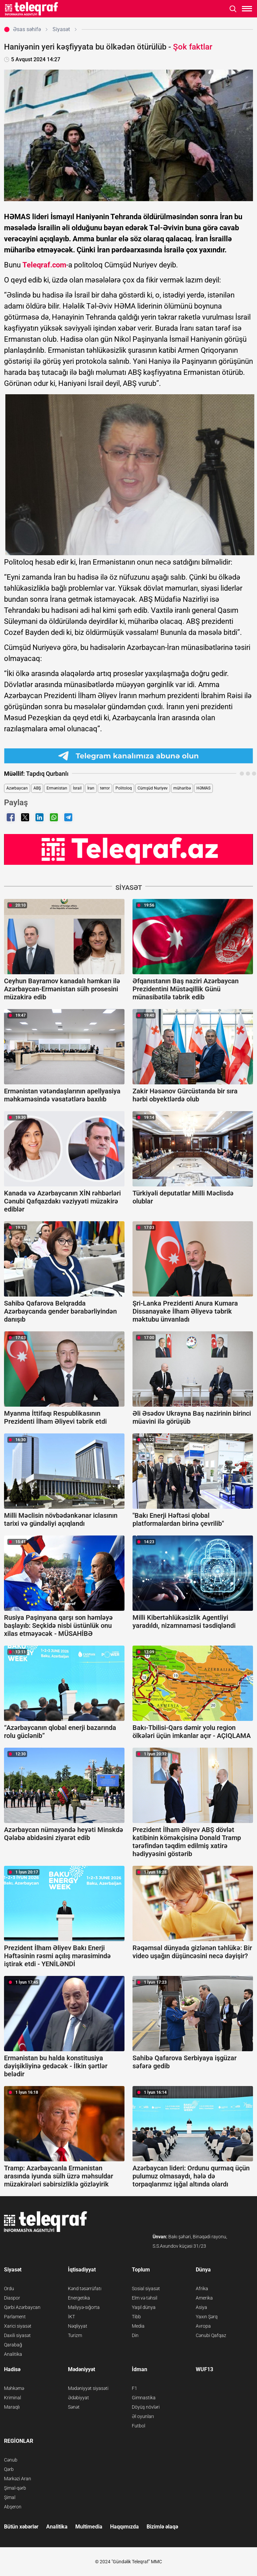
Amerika (204, 2298)
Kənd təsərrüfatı (84, 2288)
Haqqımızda (124, 2526)
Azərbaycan (17, 788)
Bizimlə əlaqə (162, 2526)
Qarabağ (13, 2344)
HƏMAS (203, 788)
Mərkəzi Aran (17, 2478)
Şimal (9, 2497)
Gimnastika (144, 2397)
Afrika (202, 2288)
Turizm (75, 2335)
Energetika (79, 2298)
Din (135, 2335)
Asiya (201, 2307)
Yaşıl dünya (144, 2307)
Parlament (15, 2316)
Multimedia (88, 2526)
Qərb (9, 2469)
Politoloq (123, 788)
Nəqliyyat (77, 2326)
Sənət (74, 2407)
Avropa (203, 2326)
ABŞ (37, 788)
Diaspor (12, 2298)
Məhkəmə (14, 2388)
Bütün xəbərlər (21, 2526)
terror (105, 788)
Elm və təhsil (144, 2298)
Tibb (136, 2316)
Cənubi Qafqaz (211, 2335)
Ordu (9, 2288)
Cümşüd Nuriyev (153, 788)
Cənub (10, 2460)
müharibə (182, 788)
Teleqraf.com (44, 265)
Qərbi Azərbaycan (22, 2307)
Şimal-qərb (15, 2488)
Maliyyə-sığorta (84, 2307)
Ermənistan (57, 788)
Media (138, 2326)
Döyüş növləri (146, 2407)
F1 (134, 2388)
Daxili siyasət (17, 2335)
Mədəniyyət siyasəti (88, 2388)
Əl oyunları (143, 2416)
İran (90, 788)
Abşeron (12, 2506)
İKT (71, 2316)
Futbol (138, 2425)
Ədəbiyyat (78, 2397)
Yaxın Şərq (207, 2316)
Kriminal (12, 2397)
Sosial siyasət (146, 2288)
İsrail (77, 788)
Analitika (13, 2354)
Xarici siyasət (17, 2326)
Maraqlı (12, 2407)
